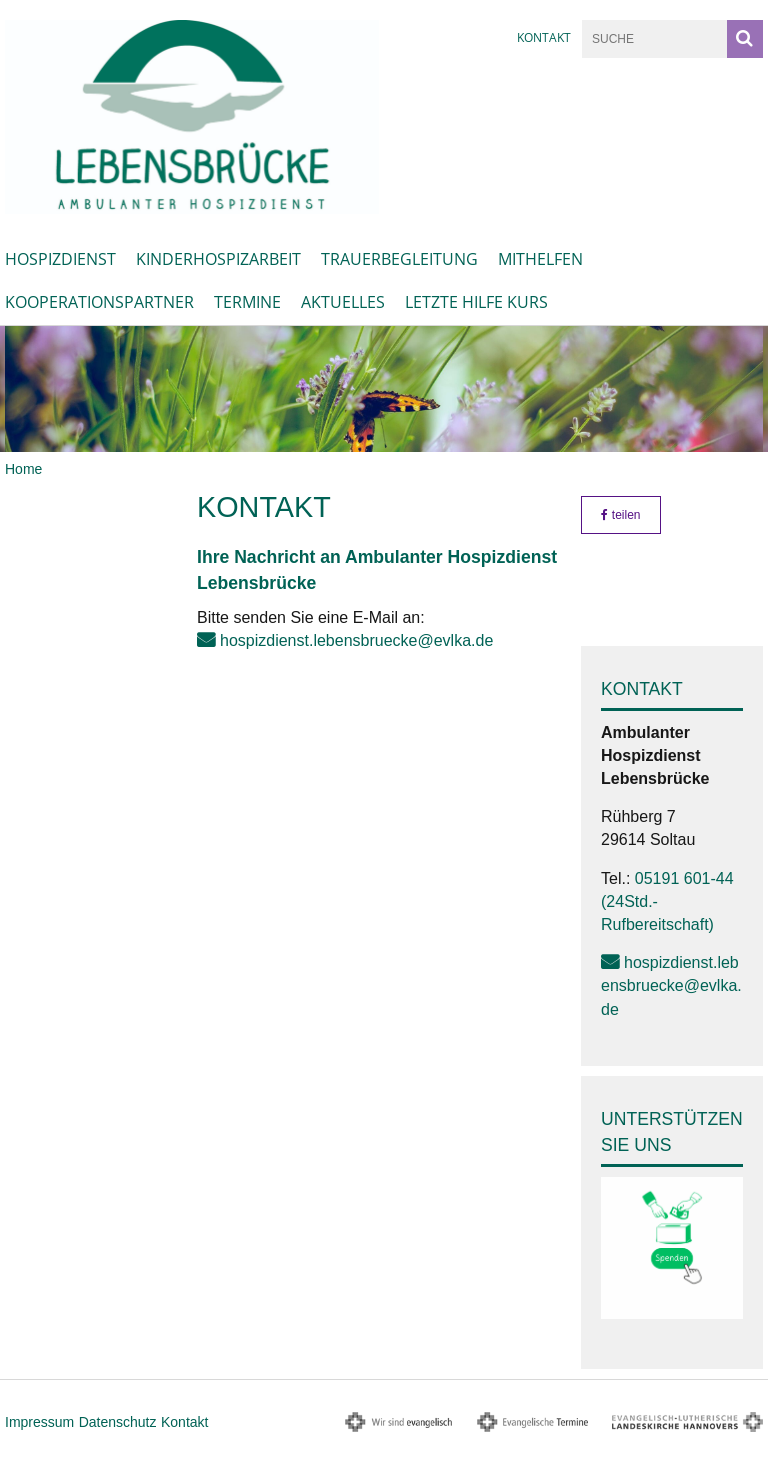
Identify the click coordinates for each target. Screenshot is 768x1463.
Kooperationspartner (99, 302)
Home (23, 469)
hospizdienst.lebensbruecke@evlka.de (356, 640)
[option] (384, 389)
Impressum (39, 1422)
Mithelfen (540, 259)
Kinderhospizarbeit (218, 259)
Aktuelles (343, 302)
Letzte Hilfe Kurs (476, 302)
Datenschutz (118, 1422)
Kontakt (544, 37)
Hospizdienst (60, 259)
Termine (247, 302)
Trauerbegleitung (399, 259)
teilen (620, 515)
